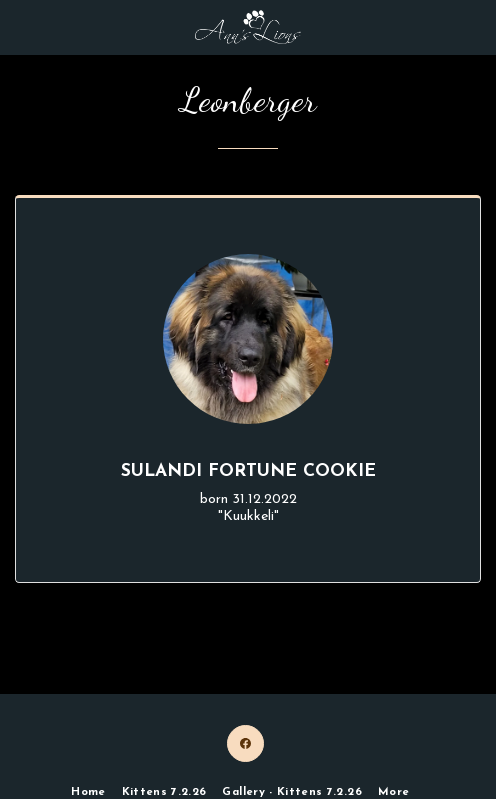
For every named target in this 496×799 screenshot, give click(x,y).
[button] (22, 27)
